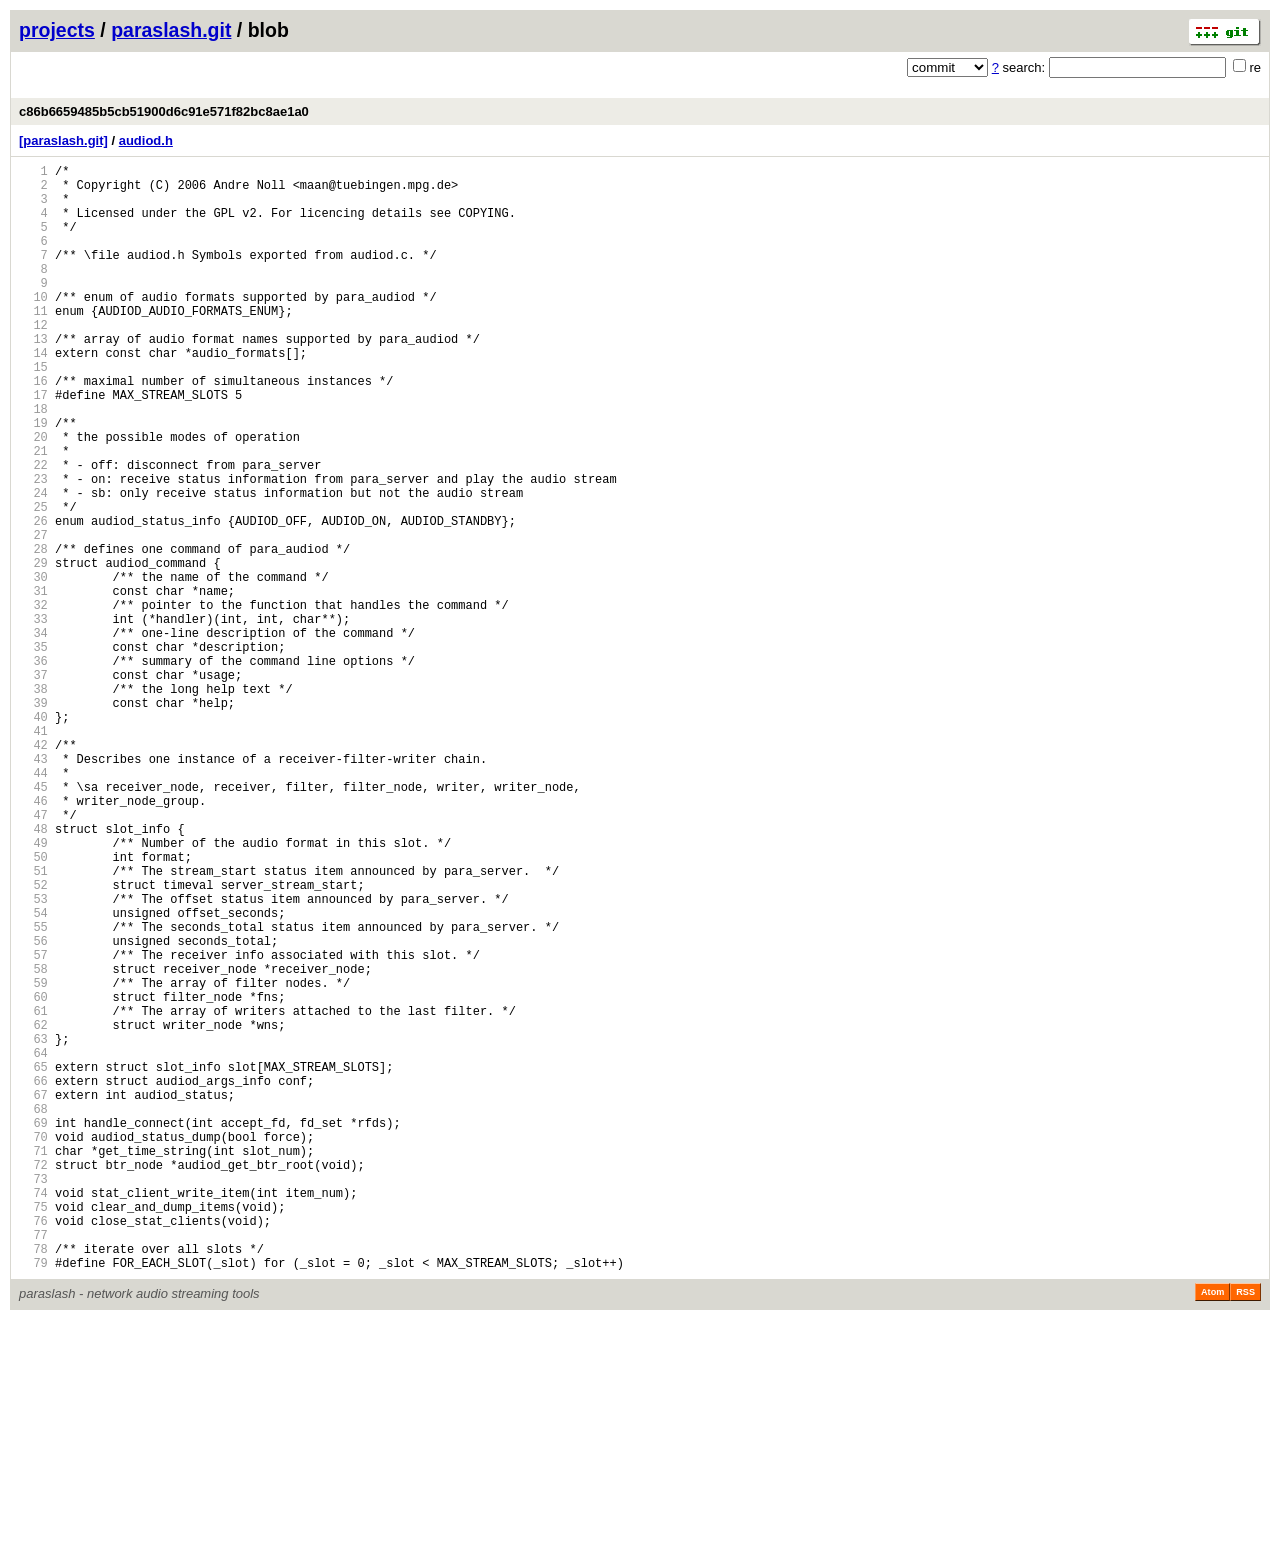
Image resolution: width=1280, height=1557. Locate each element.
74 (33, 1414)
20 (33, 496)
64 (33, 1244)
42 (33, 870)
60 (33, 1176)
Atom (1212, 1529)
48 (33, 972)
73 (33, 1397)
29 (33, 649)
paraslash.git (171, 30)
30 (33, 666)
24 (33, 564)
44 (33, 904)
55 (33, 1091)
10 (33, 326)
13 (33, 377)
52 (33, 1040)
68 (33, 1312)
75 (33, 1431)
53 (33, 1057)
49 (33, 989)
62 (33, 1210)
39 (33, 819)
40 (33, 836)
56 (33, 1108)
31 (33, 683)
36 (33, 768)
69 (33, 1329)
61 (33, 1193)
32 (33, 700)
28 (33, 632)
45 (33, 921)
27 (33, 615)
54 (33, 1074)
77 (33, 1465)
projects (57, 30)
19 (33, 479)
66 (33, 1278)
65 (33, 1261)
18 (33, 462)
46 (33, 938)
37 (33, 785)
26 (33, 598)
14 (33, 394)
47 (33, 955)
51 (33, 1023)
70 (33, 1346)
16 (33, 428)
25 (33, 581)
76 (33, 1448)
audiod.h (146, 140)
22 (33, 530)
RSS (1245, 1529)
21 (33, 513)
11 (33, 343)
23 (33, 547)
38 (33, 802)
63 (33, 1227)
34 (33, 734)
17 (33, 445)
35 (33, 751)
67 (33, 1295)
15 (33, 411)
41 (33, 853)
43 (33, 887)
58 (33, 1142)
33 (33, 717)
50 (33, 1006)
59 (33, 1159)
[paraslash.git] (63, 140)
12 (33, 360)
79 (33, 1499)
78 (33, 1482)
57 (33, 1125)
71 (33, 1363)
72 (33, 1380)
